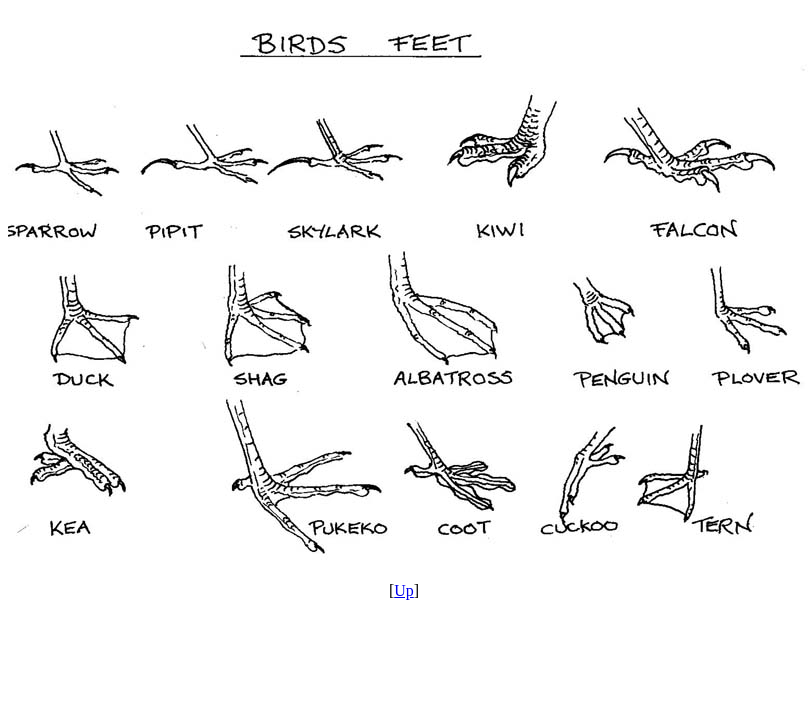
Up (404, 590)
